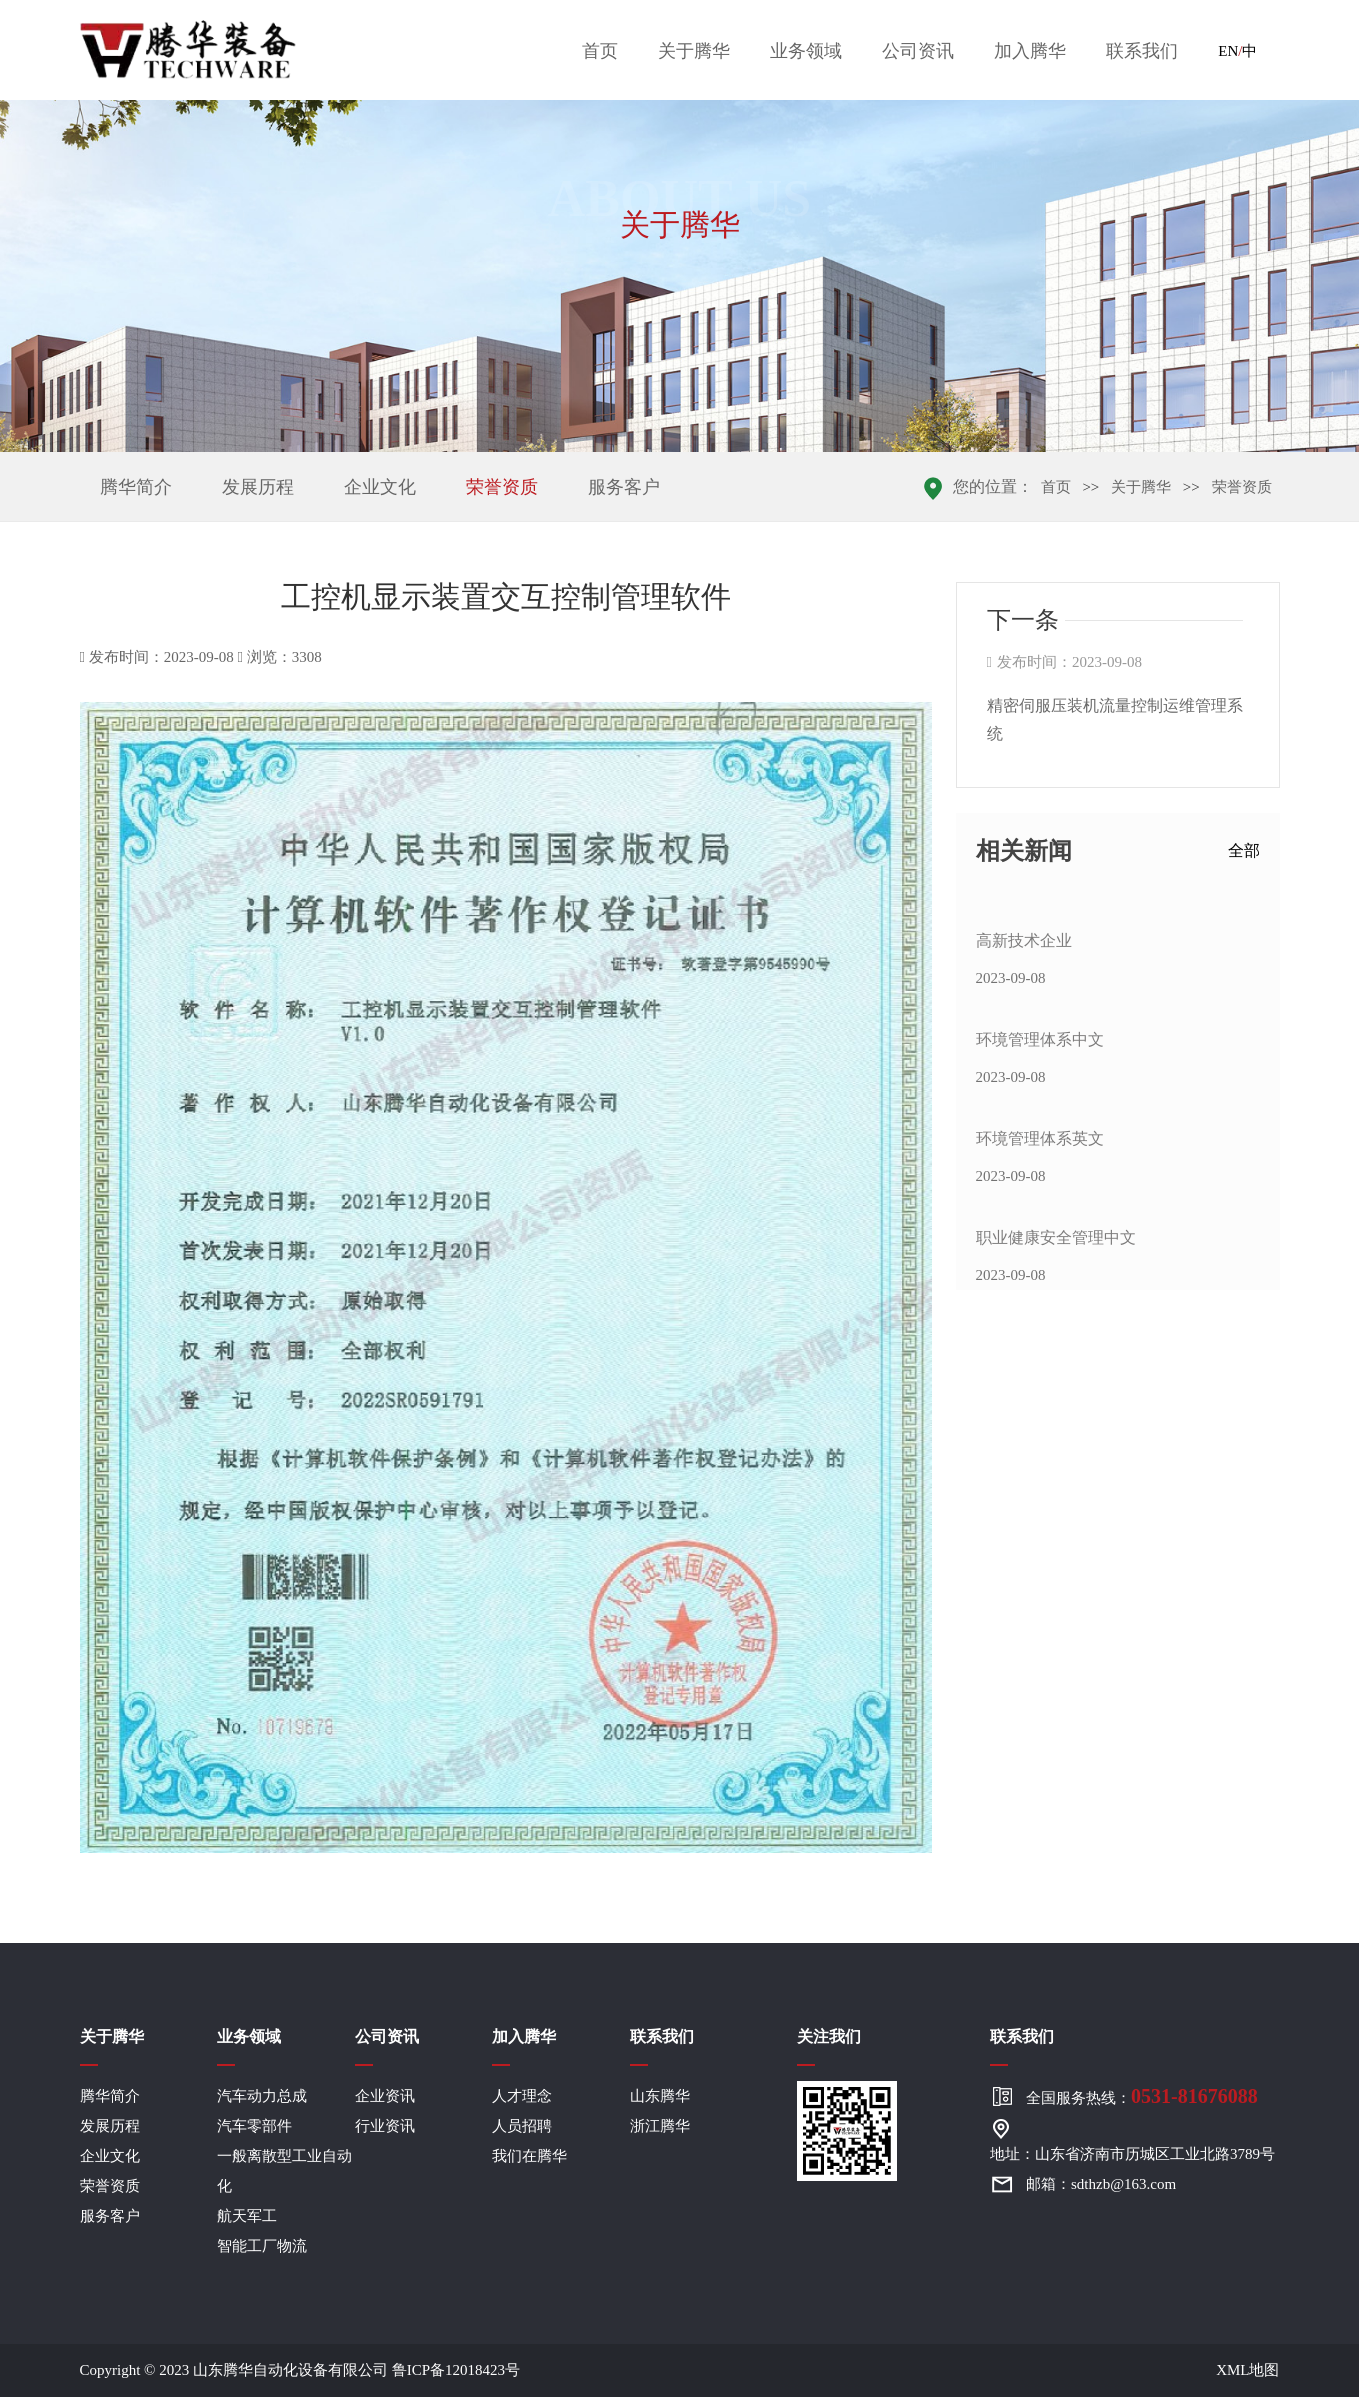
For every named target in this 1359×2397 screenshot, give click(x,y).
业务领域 (806, 51)
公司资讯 (918, 51)
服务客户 (624, 487)
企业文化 (380, 487)
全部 (1244, 850)
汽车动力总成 (262, 2096)
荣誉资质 (502, 487)
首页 (600, 51)
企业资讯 (385, 2096)
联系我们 (1142, 51)
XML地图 (1247, 2370)
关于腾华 (694, 51)
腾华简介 (136, 487)
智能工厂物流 (262, 2246)
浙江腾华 (660, 2126)
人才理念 (522, 2096)
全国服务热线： (1142, 2096)
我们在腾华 (529, 2156)
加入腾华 (1030, 51)
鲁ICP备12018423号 (456, 2370)
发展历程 (258, 487)
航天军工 (247, 2216)
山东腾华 (660, 2096)
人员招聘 (522, 2126)
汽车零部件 (254, 2126)
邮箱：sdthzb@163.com (1101, 2184)
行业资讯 (385, 2126)
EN (1228, 51)
